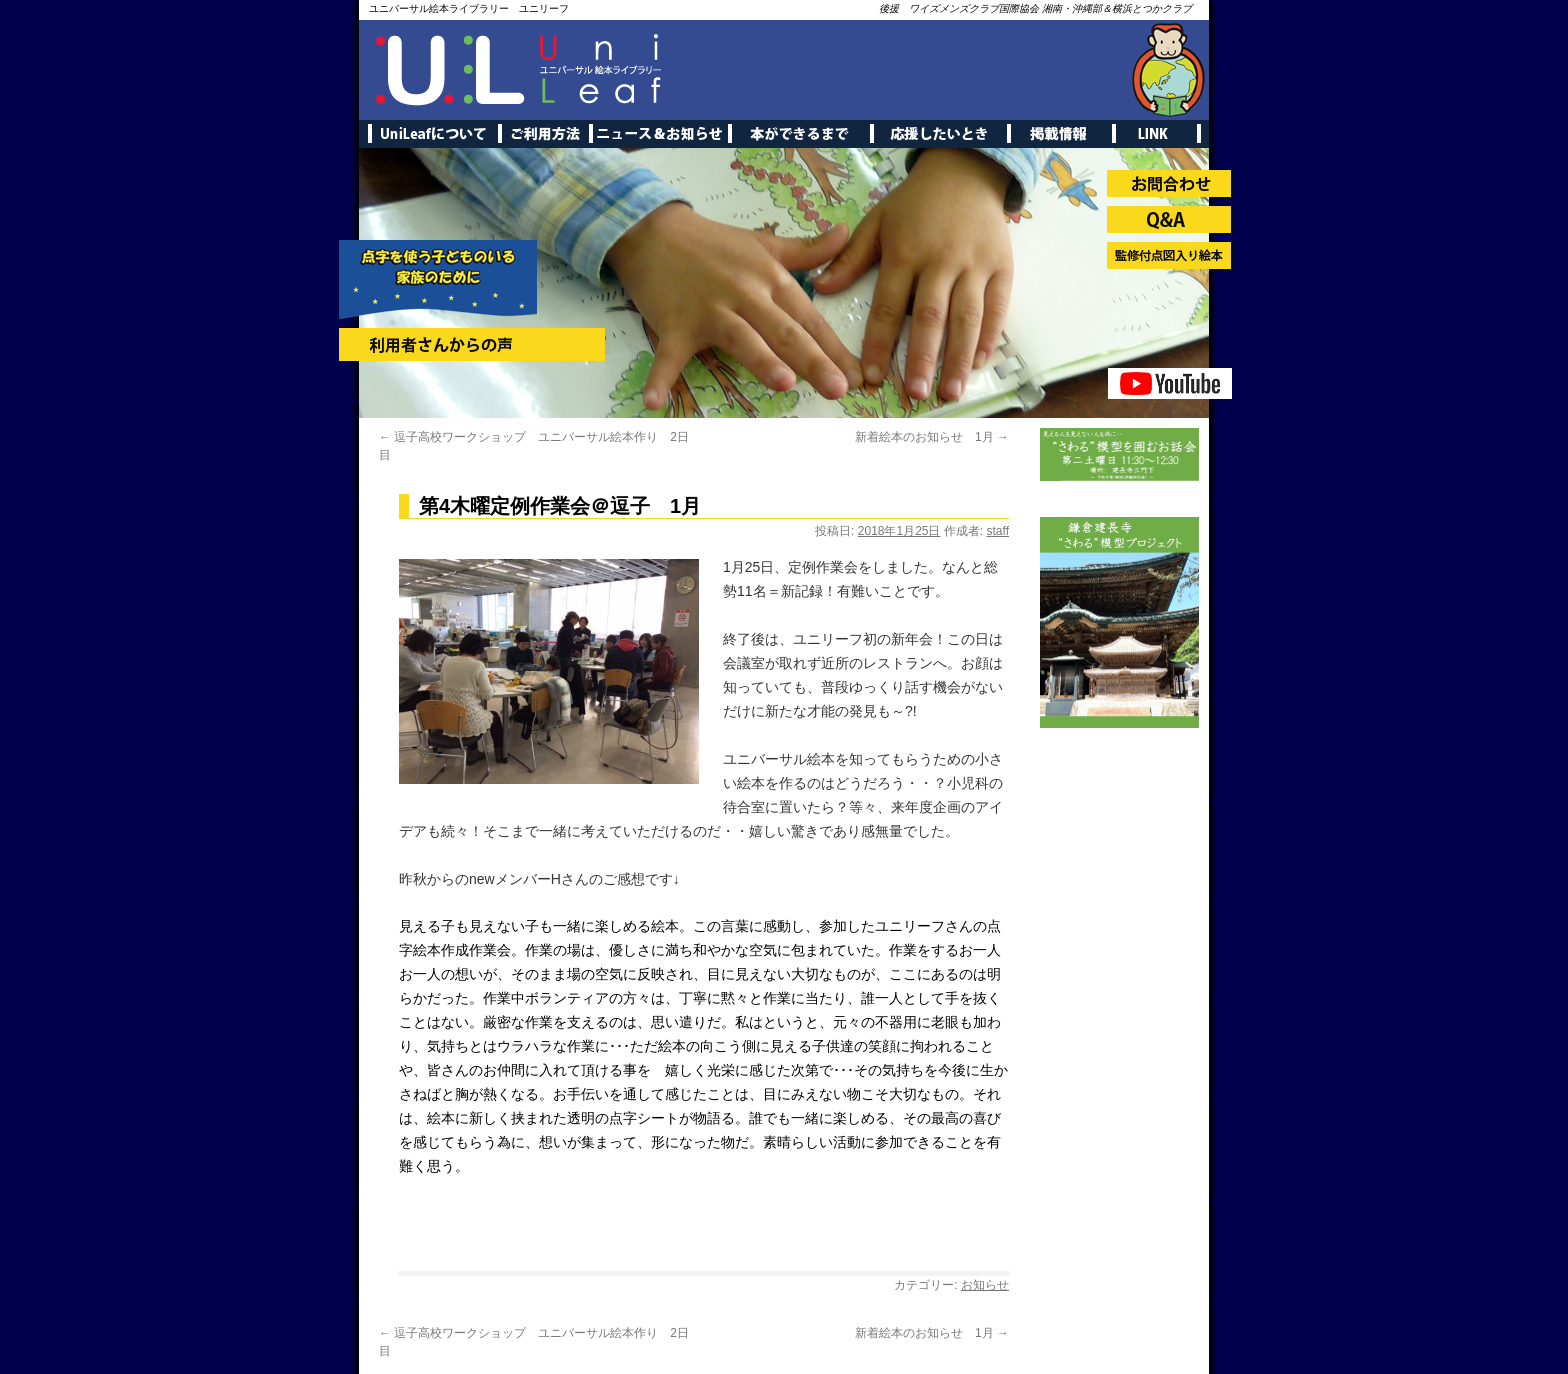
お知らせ (985, 1285)
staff (998, 531)
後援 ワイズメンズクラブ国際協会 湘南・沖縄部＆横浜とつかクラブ (1035, 8)
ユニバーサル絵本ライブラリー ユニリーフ (469, 8)
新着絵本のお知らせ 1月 (932, 437)
